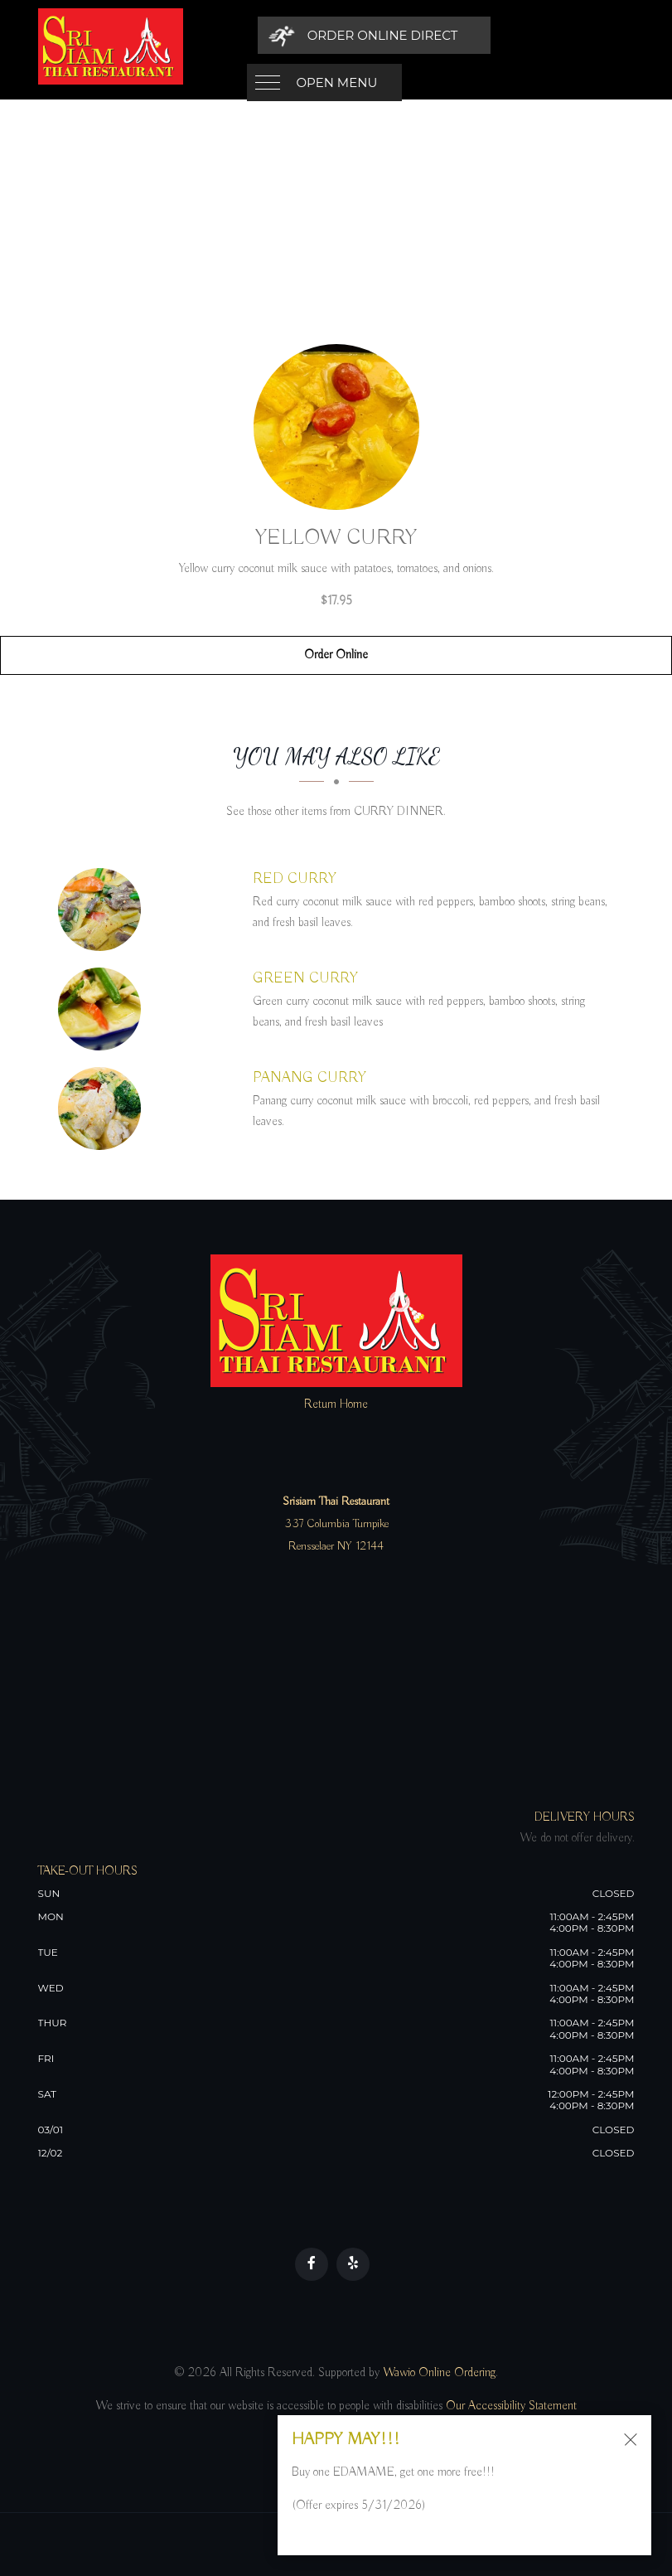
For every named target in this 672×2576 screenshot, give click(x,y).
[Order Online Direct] (520, 35)
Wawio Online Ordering (439, 2372)
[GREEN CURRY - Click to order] (103, 1009)
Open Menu (337, 35)
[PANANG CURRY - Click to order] (103, 1108)
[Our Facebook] (311, 2264)
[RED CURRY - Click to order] (103, 909)
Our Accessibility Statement (509, 2406)
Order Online (336, 655)
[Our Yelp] (353, 2264)
